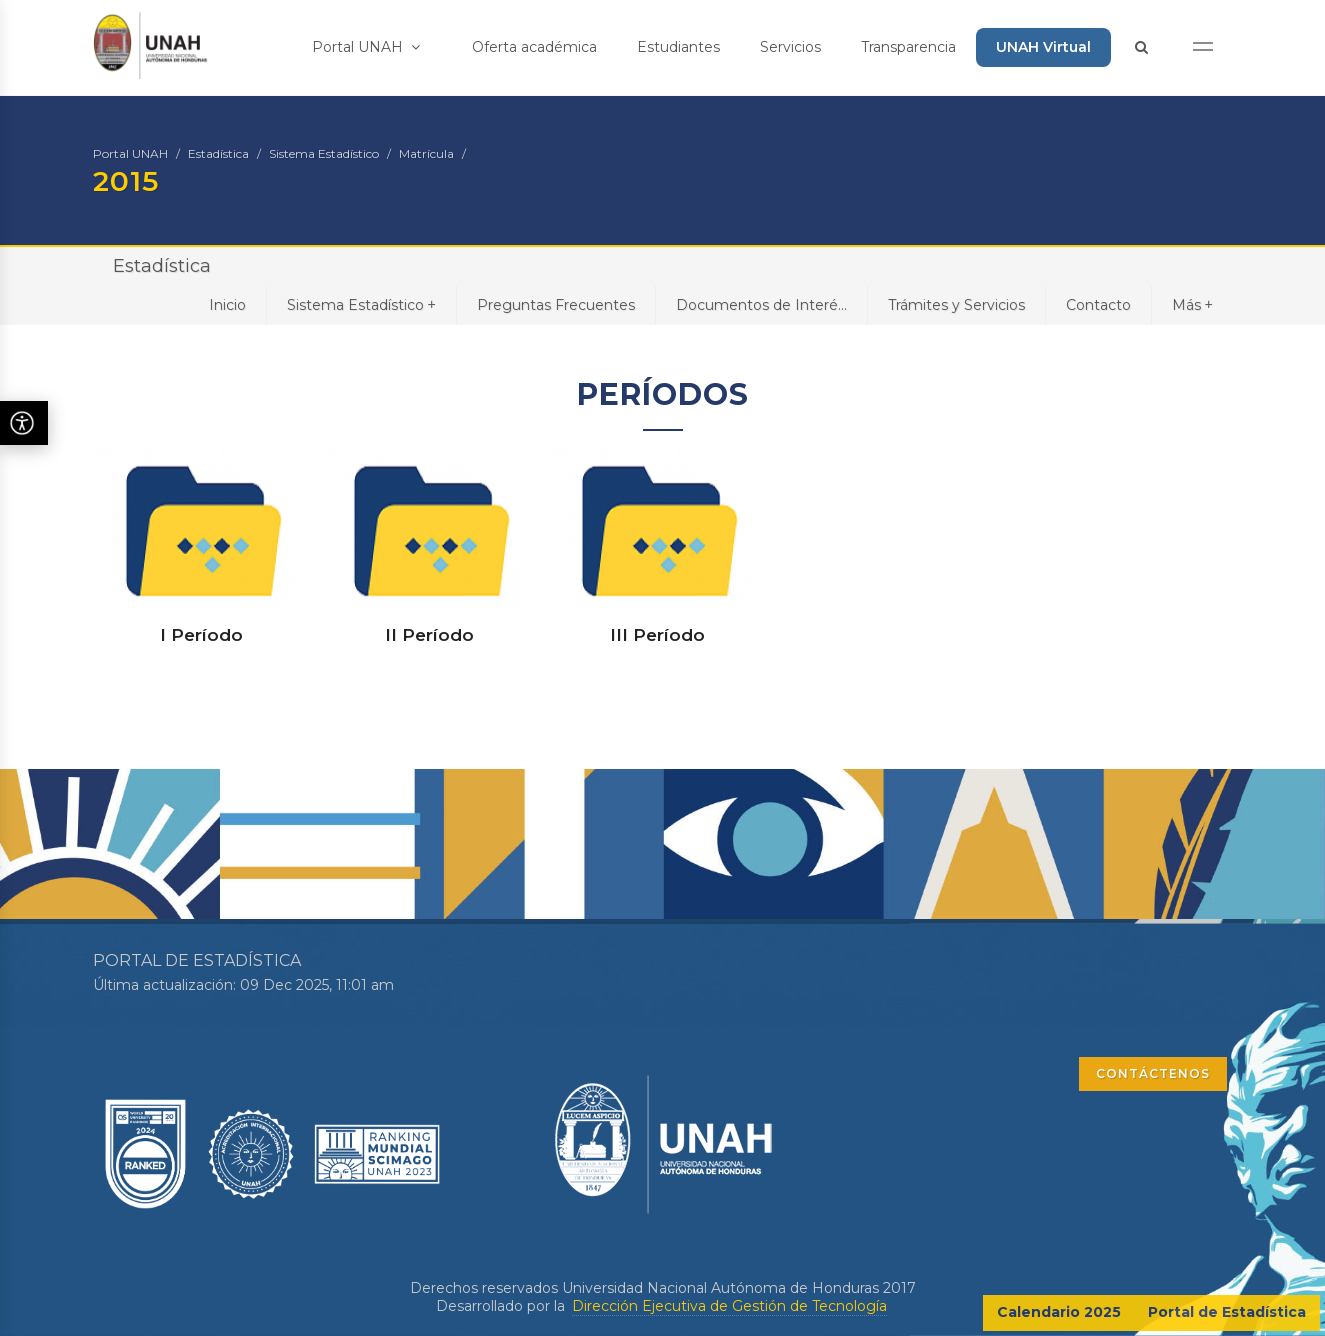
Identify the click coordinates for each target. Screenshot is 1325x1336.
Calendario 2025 (1059, 1312)
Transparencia (908, 47)
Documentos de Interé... (761, 305)
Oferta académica (534, 47)
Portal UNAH (366, 47)
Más (1192, 304)
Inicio (227, 305)
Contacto (1098, 305)
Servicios (790, 47)
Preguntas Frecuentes (556, 305)
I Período (201, 635)
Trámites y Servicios (956, 305)
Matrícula (426, 153)
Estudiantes (678, 47)
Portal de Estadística (1227, 1312)
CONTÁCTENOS (1153, 1073)
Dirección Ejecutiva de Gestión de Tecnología (729, 1306)
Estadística (218, 153)
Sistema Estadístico (324, 153)
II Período (429, 635)
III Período (657, 635)
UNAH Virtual (1043, 47)
